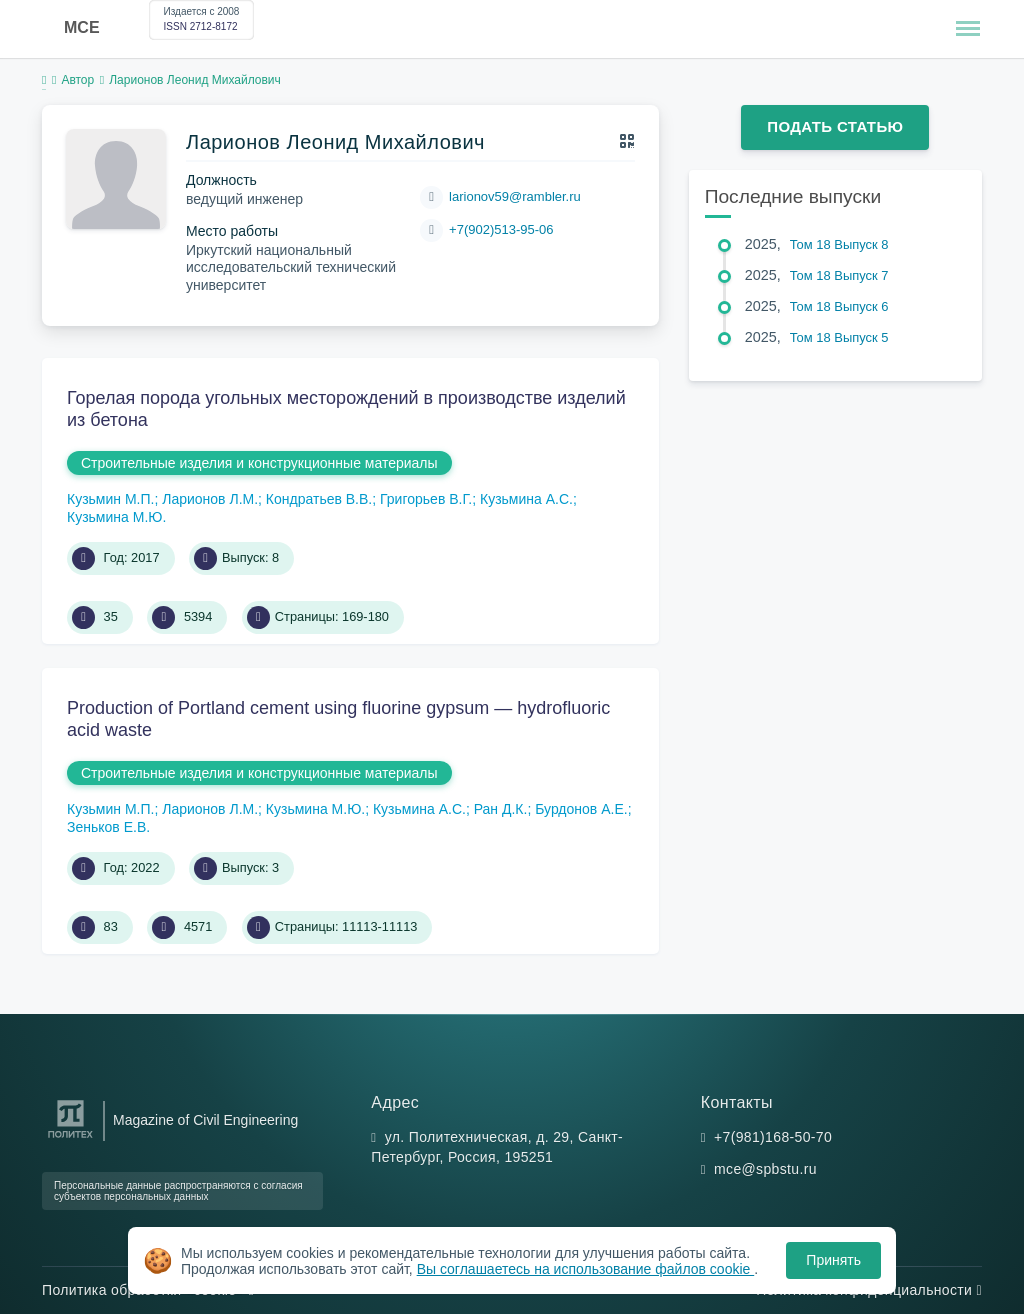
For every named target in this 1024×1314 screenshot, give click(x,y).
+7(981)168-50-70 (773, 1137)
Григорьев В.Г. (426, 499)
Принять (833, 1260)
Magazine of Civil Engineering (205, 1120)
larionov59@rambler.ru (515, 196)
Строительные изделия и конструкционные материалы (259, 463)
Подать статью (835, 126)
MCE (82, 27)
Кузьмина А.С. (526, 499)
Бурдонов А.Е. (581, 809)
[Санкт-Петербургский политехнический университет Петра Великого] (70, 1138)
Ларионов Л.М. (210, 499)
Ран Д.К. (501, 809)
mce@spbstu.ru (765, 1169)
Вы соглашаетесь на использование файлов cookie (586, 1269)
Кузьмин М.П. (110, 499)
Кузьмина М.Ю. (116, 517)
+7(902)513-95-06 (501, 229)
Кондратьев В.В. (319, 499)
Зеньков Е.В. (108, 827)
